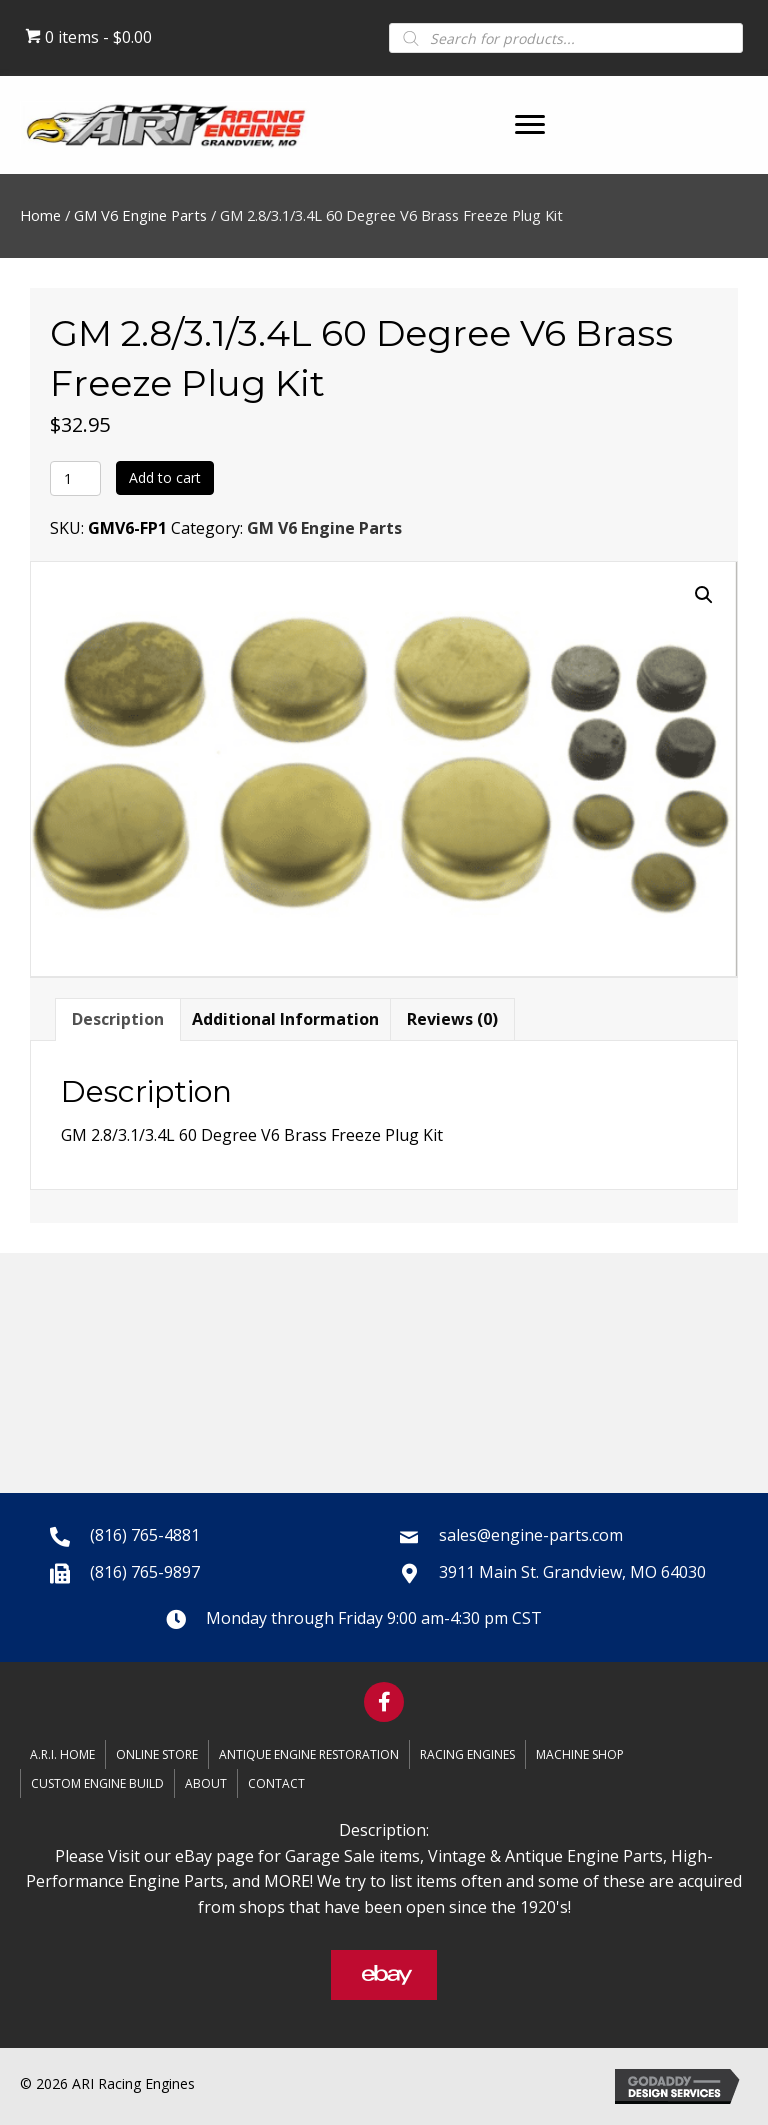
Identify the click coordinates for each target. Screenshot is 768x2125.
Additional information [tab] (285, 1019)
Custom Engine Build (97, 1783)
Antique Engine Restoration (309, 1754)
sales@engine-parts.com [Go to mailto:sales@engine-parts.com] (531, 1535)
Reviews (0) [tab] (452, 1019)
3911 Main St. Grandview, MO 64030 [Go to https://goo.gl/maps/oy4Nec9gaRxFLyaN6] (572, 1572)
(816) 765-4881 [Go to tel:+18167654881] (145, 1535)
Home (40, 215)
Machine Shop (580, 1754)
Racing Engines (467, 1754)
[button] (530, 125)
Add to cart (165, 477)
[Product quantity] (75, 478)
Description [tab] (118, 1019)
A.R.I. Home (62, 1754)
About (206, 1783)
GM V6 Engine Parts (140, 215)
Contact (276, 1783)
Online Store (157, 1754)
